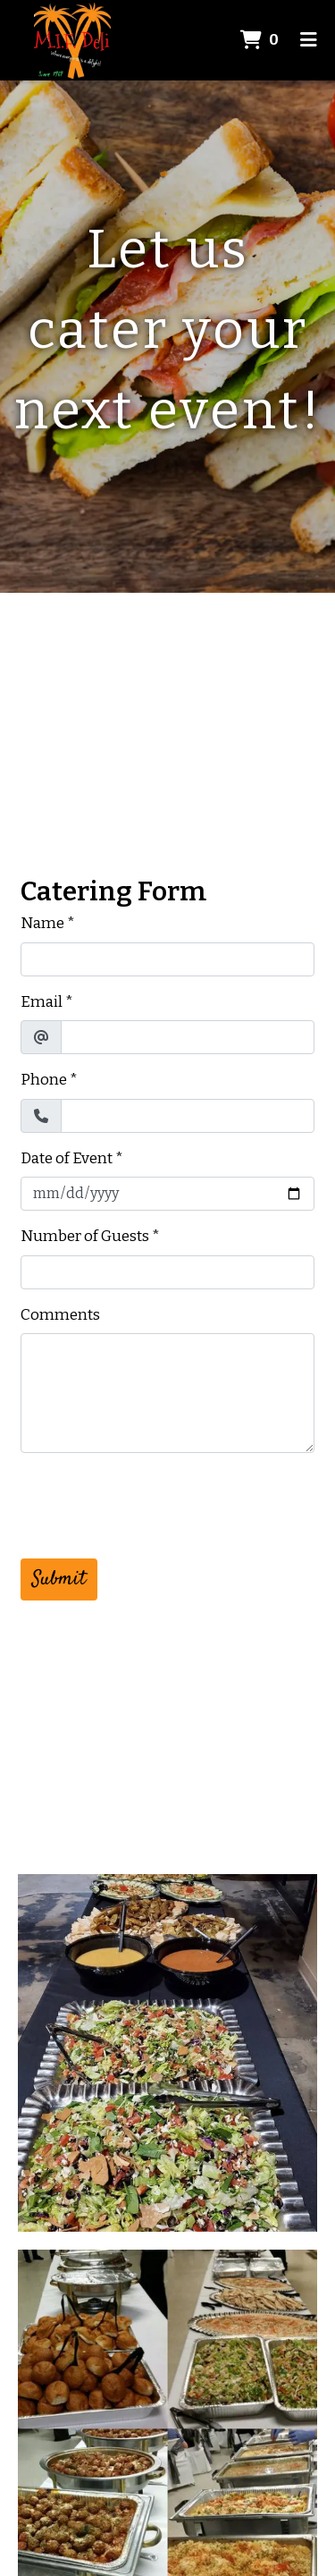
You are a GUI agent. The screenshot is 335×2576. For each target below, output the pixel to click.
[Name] (167, 959)
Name (42, 923)
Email (42, 1001)
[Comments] (167, 1393)
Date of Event (67, 1158)
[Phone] (187, 1116)
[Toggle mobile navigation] (308, 40)
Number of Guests (85, 1236)
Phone (44, 1079)
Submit (59, 1579)
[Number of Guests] (167, 1272)
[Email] (187, 1037)
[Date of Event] (167, 1194)
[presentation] (156, 1502)
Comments (60, 1314)
